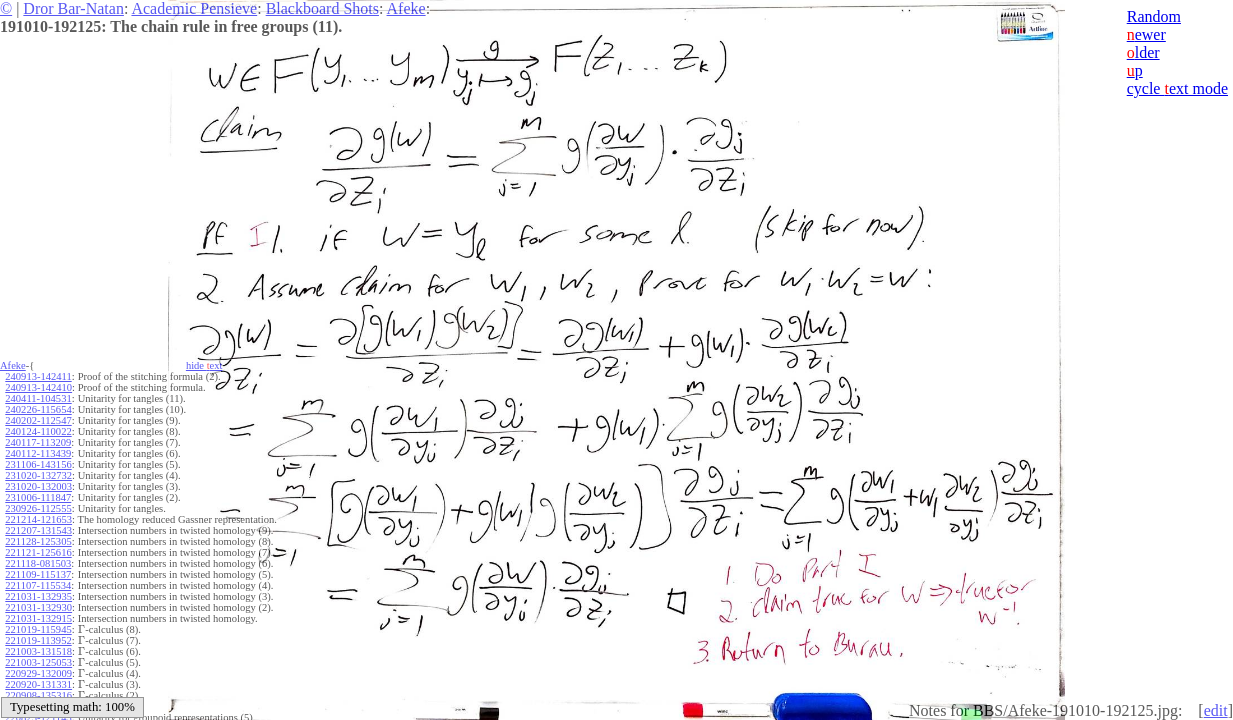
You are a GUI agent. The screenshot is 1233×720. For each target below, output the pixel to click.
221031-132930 (38, 607)
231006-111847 (38, 497)
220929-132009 (38, 673)
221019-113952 (38, 640)
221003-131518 (38, 651)
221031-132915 (38, 618)
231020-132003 (38, 486)
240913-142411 (38, 376)
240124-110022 (38, 431)
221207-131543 (38, 530)
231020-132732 (38, 475)
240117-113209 (38, 442)
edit (1216, 710)
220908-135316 (38, 695)
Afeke (406, 8)
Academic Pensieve (194, 8)
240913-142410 (38, 387)
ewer (1146, 34)
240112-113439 (38, 453)
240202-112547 (38, 420)
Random (1154, 16)
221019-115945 (38, 629)
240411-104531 (38, 398)
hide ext (204, 365)
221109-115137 (38, 574)
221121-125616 (38, 552)
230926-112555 (38, 508)
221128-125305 (38, 541)
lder (1143, 52)
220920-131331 (38, 684)
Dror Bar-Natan (73, 8)
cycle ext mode (1177, 88)
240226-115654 (38, 409)
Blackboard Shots (322, 8)
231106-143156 (38, 464)
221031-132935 (38, 596)
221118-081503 (38, 563)
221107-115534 (38, 585)
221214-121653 (38, 519)
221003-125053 (38, 662)
